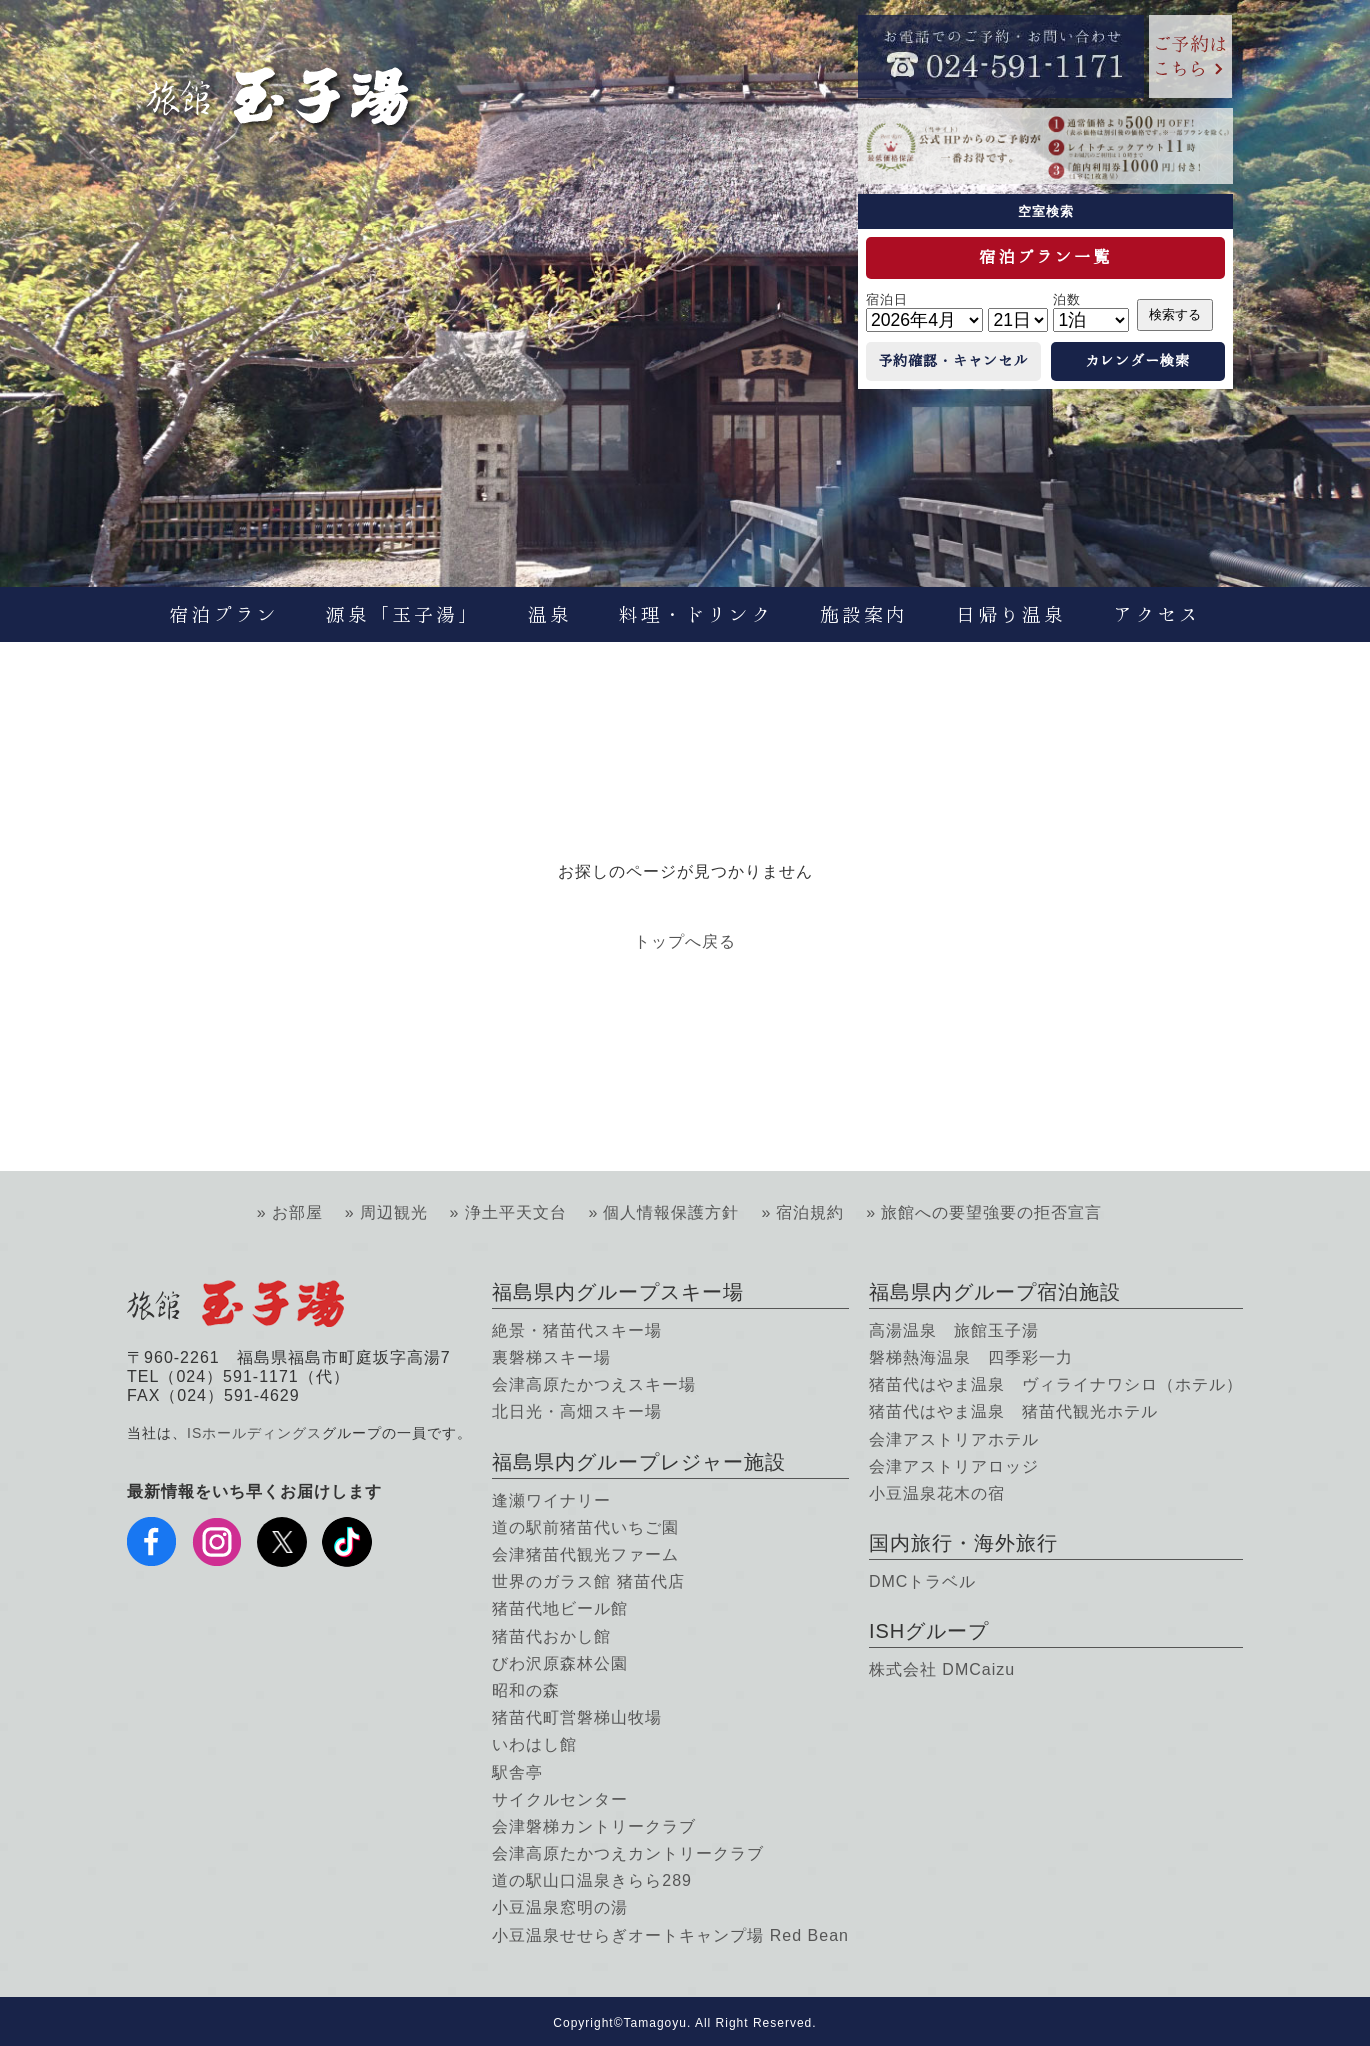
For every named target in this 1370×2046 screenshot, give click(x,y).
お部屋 (297, 1212)
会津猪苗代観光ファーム (585, 1554)
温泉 (550, 614)
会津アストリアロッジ (954, 1466)
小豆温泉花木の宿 (937, 1493)
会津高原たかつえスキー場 (594, 1384)
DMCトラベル (922, 1581)
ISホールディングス (254, 1433)
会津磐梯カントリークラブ (594, 1826)
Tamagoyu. (658, 2023)
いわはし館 (534, 1744)
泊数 (1067, 299)
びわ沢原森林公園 (560, 1663)
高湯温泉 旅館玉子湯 (954, 1330)
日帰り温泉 (1011, 614)
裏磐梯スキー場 (551, 1357)
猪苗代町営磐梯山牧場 (577, 1717)
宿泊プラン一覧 (1045, 257)
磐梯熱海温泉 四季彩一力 (971, 1357)
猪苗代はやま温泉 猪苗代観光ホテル (1013, 1411)
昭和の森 (526, 1690)
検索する (1175, 314)
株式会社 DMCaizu (942, 1669)
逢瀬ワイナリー (551, 1500)
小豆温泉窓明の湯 (560, 1907)
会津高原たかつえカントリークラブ (628, 1853)
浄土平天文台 (516, 1212)
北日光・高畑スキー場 (577, 1411)
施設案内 (864, 614)
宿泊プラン (224, 614)
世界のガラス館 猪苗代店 (588, 1581)
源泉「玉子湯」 (403, 614)
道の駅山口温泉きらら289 (592, 1880)
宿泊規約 (810, 1212)
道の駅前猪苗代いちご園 (585, 1527)
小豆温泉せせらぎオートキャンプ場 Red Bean (670, 1935)
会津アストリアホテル (954, 1439)
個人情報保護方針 (671, 1212)
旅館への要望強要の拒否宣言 (991, 1212)
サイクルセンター (560, 1799)
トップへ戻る (685, 941)
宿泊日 (887, 299)
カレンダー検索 (1137, 361)
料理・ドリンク (696, 614)
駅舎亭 (517, 1772)
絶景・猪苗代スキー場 (577, 1330)
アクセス (1157, 614)
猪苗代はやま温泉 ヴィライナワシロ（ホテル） (1056, 1384)
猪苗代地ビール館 (560, 1608)
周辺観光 (394, 1212)
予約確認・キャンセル (953, 361)
